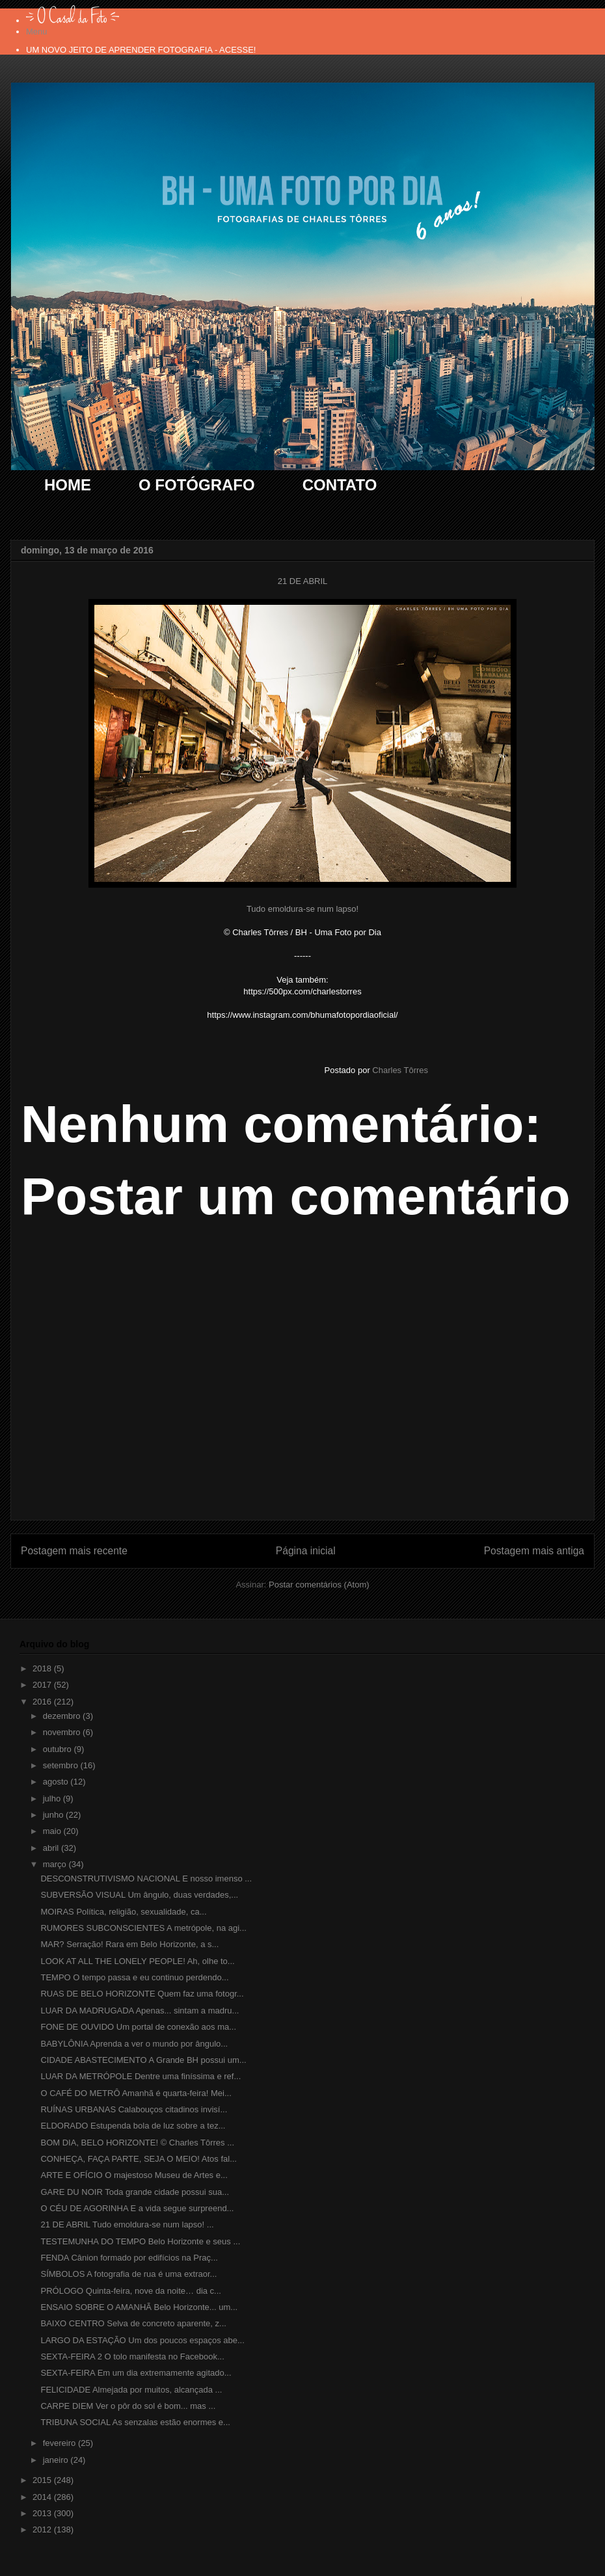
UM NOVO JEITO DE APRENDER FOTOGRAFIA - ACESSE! (141, 50)
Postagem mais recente (74, 1550)
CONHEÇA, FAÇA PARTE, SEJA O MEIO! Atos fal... (138, 2159)
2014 (43, 2497)
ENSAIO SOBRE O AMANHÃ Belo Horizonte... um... (138, 2307)
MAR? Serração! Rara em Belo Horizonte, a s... (129, 1944)
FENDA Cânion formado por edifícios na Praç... (128, 2258)
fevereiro (60, 2443)
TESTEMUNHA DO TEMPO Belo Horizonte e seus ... (140, 2241)
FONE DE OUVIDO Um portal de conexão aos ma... (138, 2027)
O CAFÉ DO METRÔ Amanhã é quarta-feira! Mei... (135, 2093)
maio (53, 1831)
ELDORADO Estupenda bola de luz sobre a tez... (132, 2126)
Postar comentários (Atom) (319, 1584)
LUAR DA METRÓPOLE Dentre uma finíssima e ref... (140, 2076)
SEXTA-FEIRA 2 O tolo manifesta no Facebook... (132, 2356)
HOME (67, 485)
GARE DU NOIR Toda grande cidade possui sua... (134, 2192)
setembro (62, 1765)
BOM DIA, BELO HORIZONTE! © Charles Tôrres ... (137, 2142)
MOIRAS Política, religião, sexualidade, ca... (123, 1912)
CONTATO (339, 485)
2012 (43, 2529)
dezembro (63, 1716)
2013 (43, 2513)
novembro (63, 1732)
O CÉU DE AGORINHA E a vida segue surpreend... (137, 2208)
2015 (43, 2480)
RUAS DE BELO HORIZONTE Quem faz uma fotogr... (141, 1993)
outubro (58, 1749)
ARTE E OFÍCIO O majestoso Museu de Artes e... (133, 2175)
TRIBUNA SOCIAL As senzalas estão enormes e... (135, 2422)
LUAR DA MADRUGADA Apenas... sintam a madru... (139, 2010)
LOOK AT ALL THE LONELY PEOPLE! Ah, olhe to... (137, 1961)
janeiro (57, 2460)
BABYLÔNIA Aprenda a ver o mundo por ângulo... (134, 2044)
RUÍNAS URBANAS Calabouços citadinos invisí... (133, 2109)
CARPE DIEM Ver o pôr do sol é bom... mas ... (127, 2406)
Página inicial (306, 1550)
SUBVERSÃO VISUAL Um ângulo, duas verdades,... (139, 1895)
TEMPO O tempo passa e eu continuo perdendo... (134, 1977)
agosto (57, 1781)
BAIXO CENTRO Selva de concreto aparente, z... (133, 2323)
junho (54, 1815)
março (56, 1864)
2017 (43, 1685)
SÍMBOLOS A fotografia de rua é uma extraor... (128, 2274)
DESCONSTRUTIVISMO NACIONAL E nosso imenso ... (146, 1878)
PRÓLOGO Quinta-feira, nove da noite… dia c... (130, 2291)
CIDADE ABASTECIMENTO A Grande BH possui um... (143, 2060)
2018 (43, 1668)
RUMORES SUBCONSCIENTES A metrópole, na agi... (143, 1928)
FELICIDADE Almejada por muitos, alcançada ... (131, 2390)
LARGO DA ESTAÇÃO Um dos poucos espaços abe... (142, 2340)
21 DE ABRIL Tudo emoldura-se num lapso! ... (126, 2224)
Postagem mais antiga (534, 1550)
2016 (43, 1701)
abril (52, 1848)
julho (53, 1798)
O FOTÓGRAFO (197, 485)
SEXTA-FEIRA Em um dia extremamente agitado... (135, 2373)
